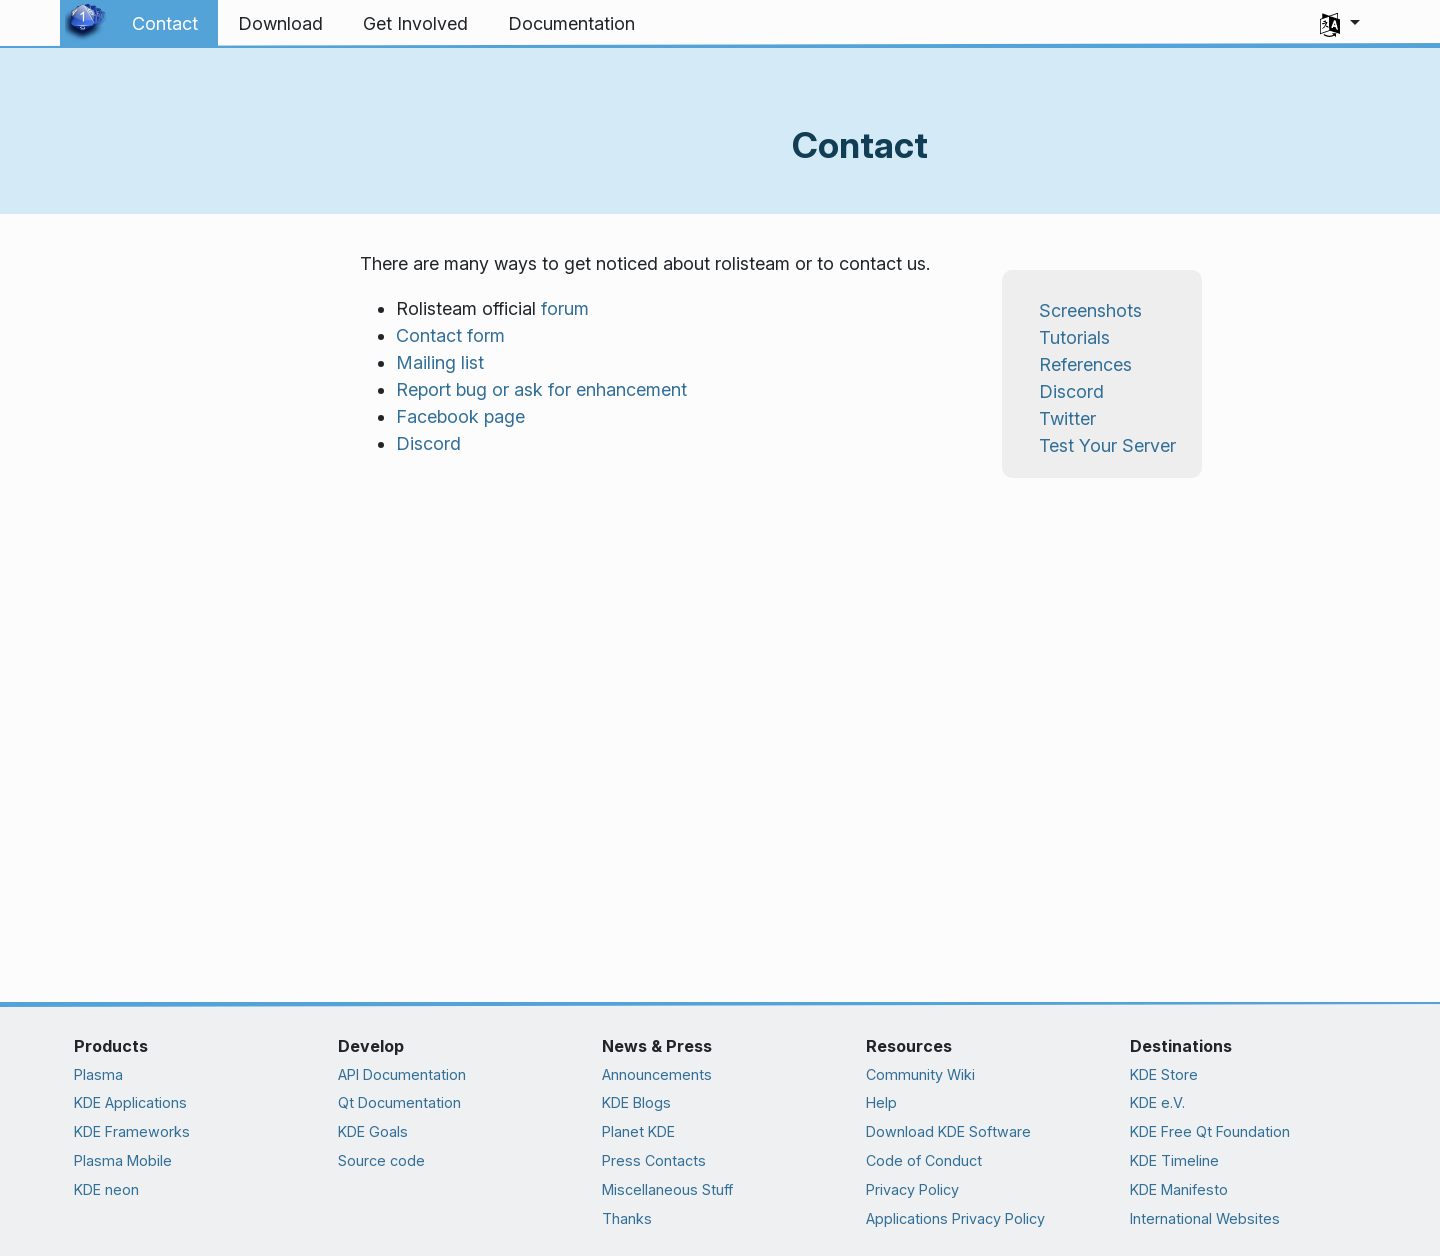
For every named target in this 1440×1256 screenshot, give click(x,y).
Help (881, 1102)
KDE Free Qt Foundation (1210, 1131)
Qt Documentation (399, 1102)
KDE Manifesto (1179, 1189)
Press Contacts (654, 1160)
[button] (1340, 24)
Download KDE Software (948, 1131)
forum (565, 308)
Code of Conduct (924, 1160)
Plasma (98, 1074)
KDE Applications (130, 1102)
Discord (428, 443)
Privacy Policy (912, 1189)
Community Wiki (920, 1074)
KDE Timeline (1174, 1160)
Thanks (627, 1218)
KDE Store (1164, 1074)
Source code (381, 1160)
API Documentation (402, 1074)
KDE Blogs (636, 1102)
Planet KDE (638, 1131)
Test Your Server (1107, 445)
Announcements (657, 1074)
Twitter (1067, 418)
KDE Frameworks (132, 1131)
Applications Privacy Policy (955, 1218)
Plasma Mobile (123, 1160)
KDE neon (106, 1189)
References (1085, 364)
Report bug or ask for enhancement (541, 389)
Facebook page (460, 416)
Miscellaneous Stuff (667, 1189)
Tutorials (1074, 337)
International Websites (1205, 1218)
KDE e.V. (1157, 1102)
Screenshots (1090, 310)
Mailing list (440, 362)
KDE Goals (373, 1131)
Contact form (450, 335)
